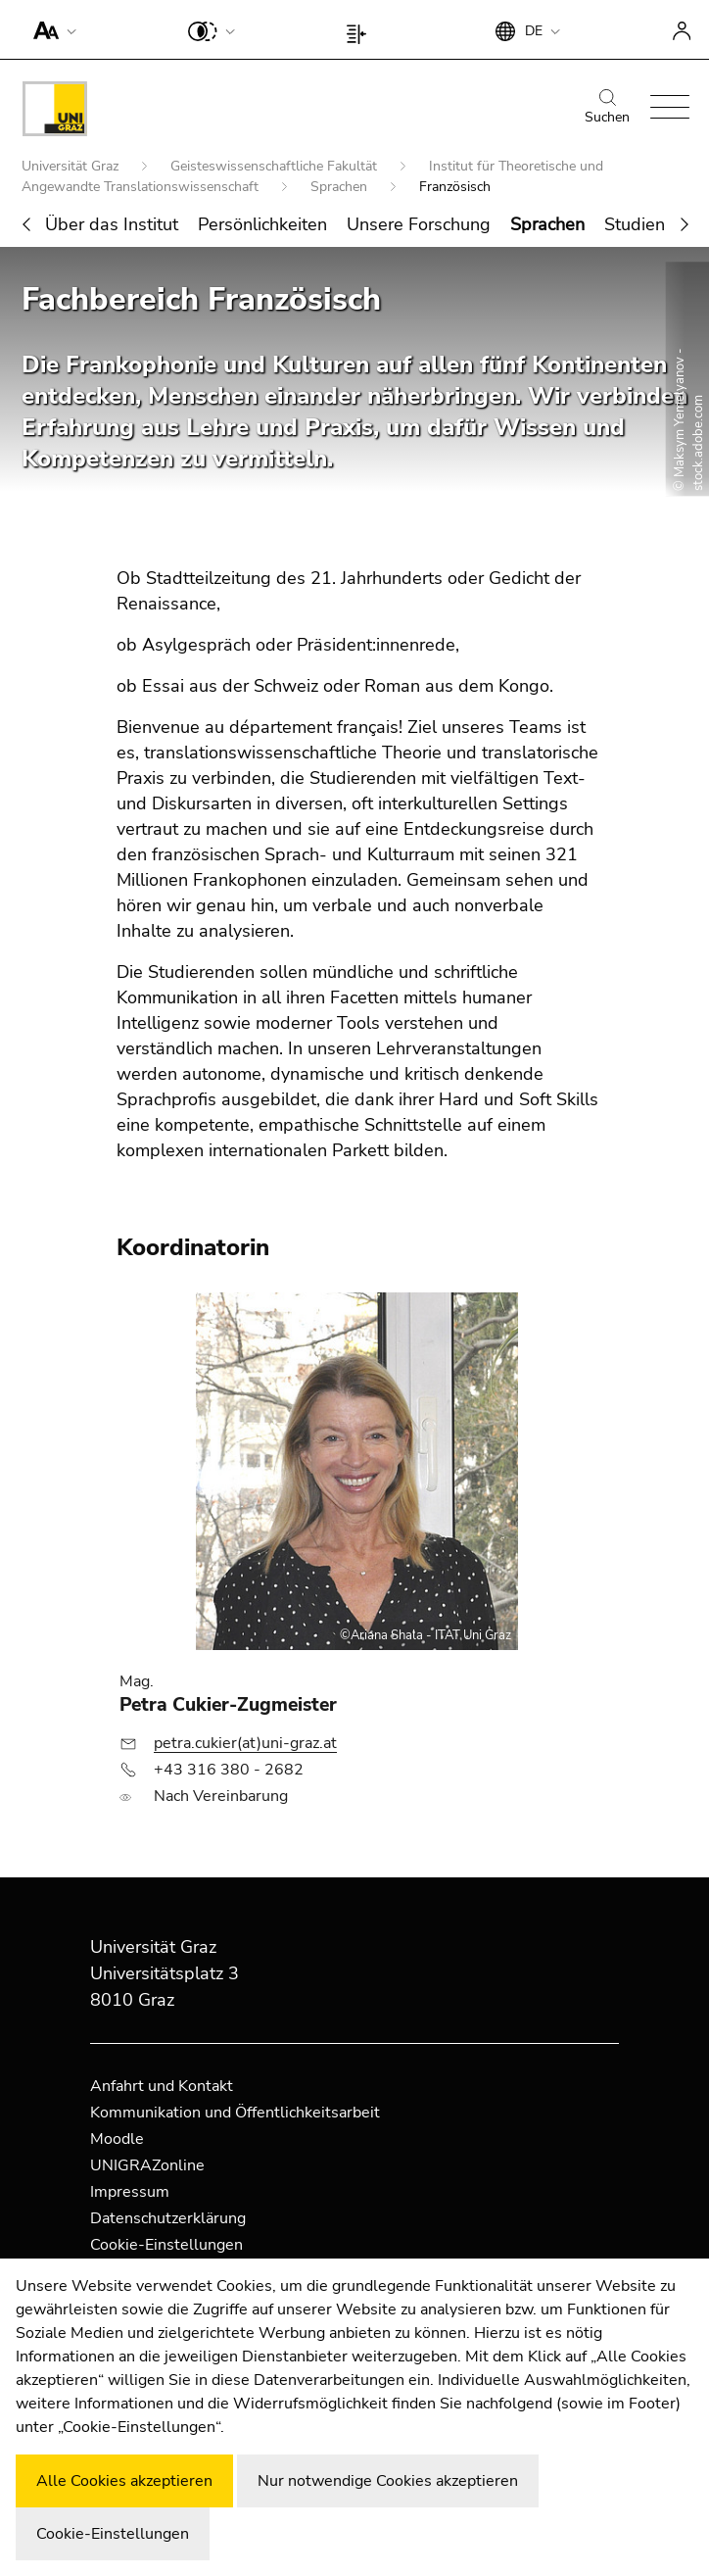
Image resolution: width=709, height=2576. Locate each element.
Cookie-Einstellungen (166, 2245)
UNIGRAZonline (147, 2165)
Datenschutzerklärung (168, 2218)
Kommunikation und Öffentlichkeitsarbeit (235, 2112)
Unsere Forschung (419, 224)
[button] (50, 29)
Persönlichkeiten (262, 224)
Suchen (607, 107)
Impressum (129, 2192)
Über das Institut (111, 224)
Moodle (117, 2139)
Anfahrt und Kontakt (161, 2086)
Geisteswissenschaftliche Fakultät (275, 166)
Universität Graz (72, 166)
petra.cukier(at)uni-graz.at (245, 1743)
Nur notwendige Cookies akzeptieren (388, 2481)
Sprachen (340, 186)
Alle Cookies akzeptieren (124, 2481)
